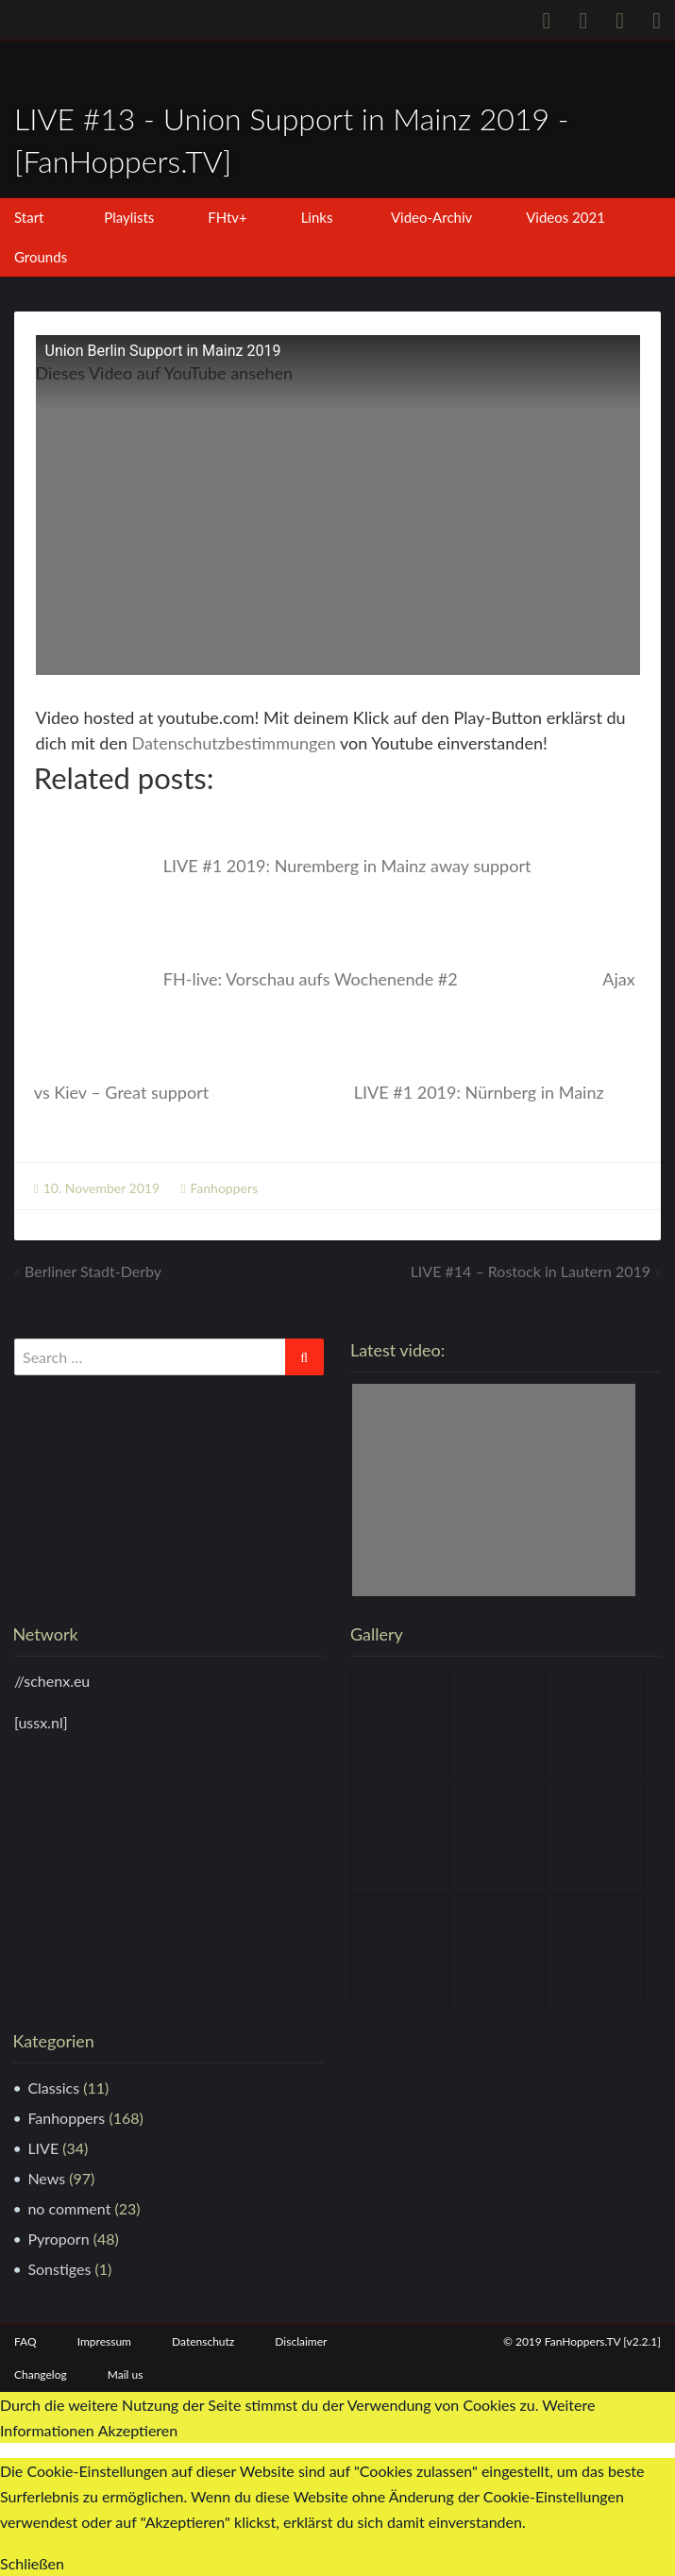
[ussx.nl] (41, 1722)
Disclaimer (301, 2341)
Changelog (40, 2374)
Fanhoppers (224, 1188)
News (46, 2178)
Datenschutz (203, 2341)
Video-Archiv (431, 217)
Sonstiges (59, 2269)
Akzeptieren (138, 2430)
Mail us (125, 2374)
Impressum (104, 2341)
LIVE (43, 2148)
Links (317, 217)
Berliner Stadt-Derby (93, 1271)
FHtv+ (227, 217)
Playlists (129, 217)
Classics (53, 2087)
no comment (68, 2208)
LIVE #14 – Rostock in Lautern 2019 (530, 1271)
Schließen (32, 2563)
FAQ (25, 2341)
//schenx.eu (52, 1681)
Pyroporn (58, 2239)
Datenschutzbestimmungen (234, 742)
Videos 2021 (565, 217)
